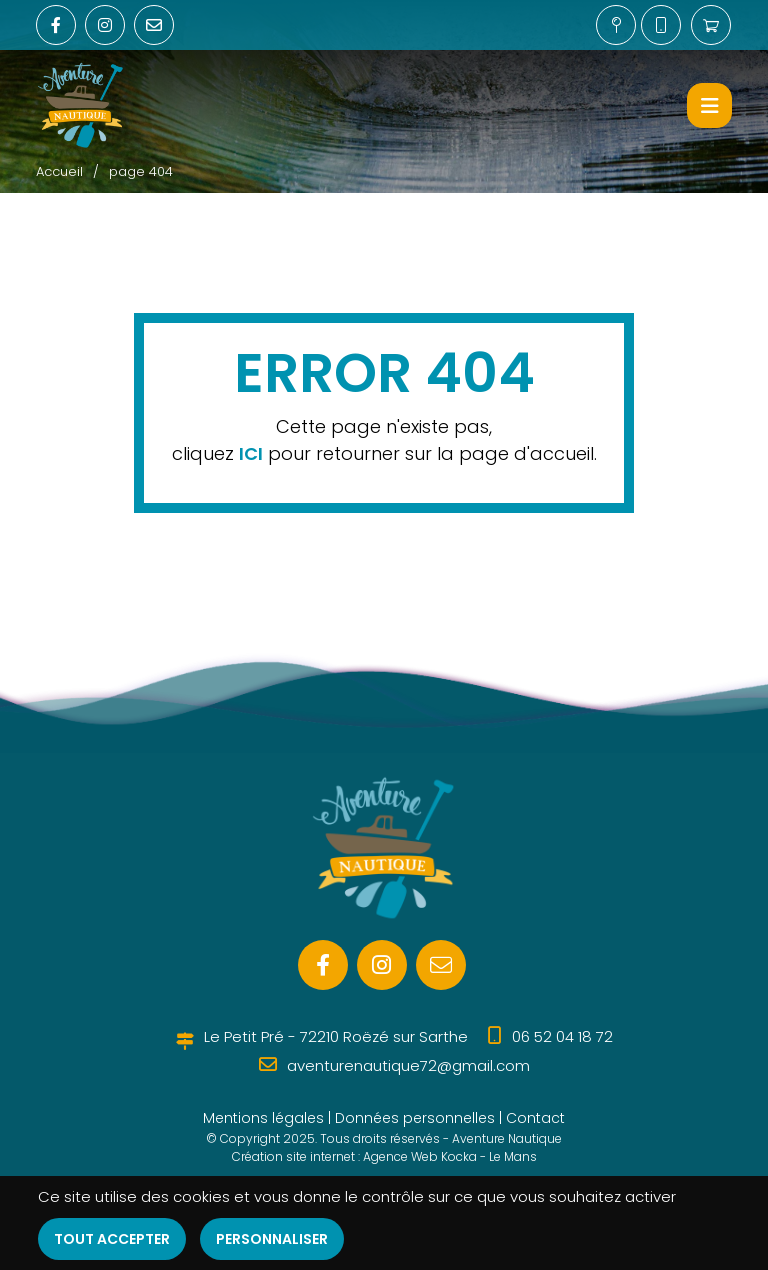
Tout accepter (112, 1239)
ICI (251, 453)
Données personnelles (415, 1118)
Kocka (459, 1156)
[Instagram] (382, 965)
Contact (535, 1118)
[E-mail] (441, 965)
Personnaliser (272, 1239)
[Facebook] (323, 965)
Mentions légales (263, 1118)
